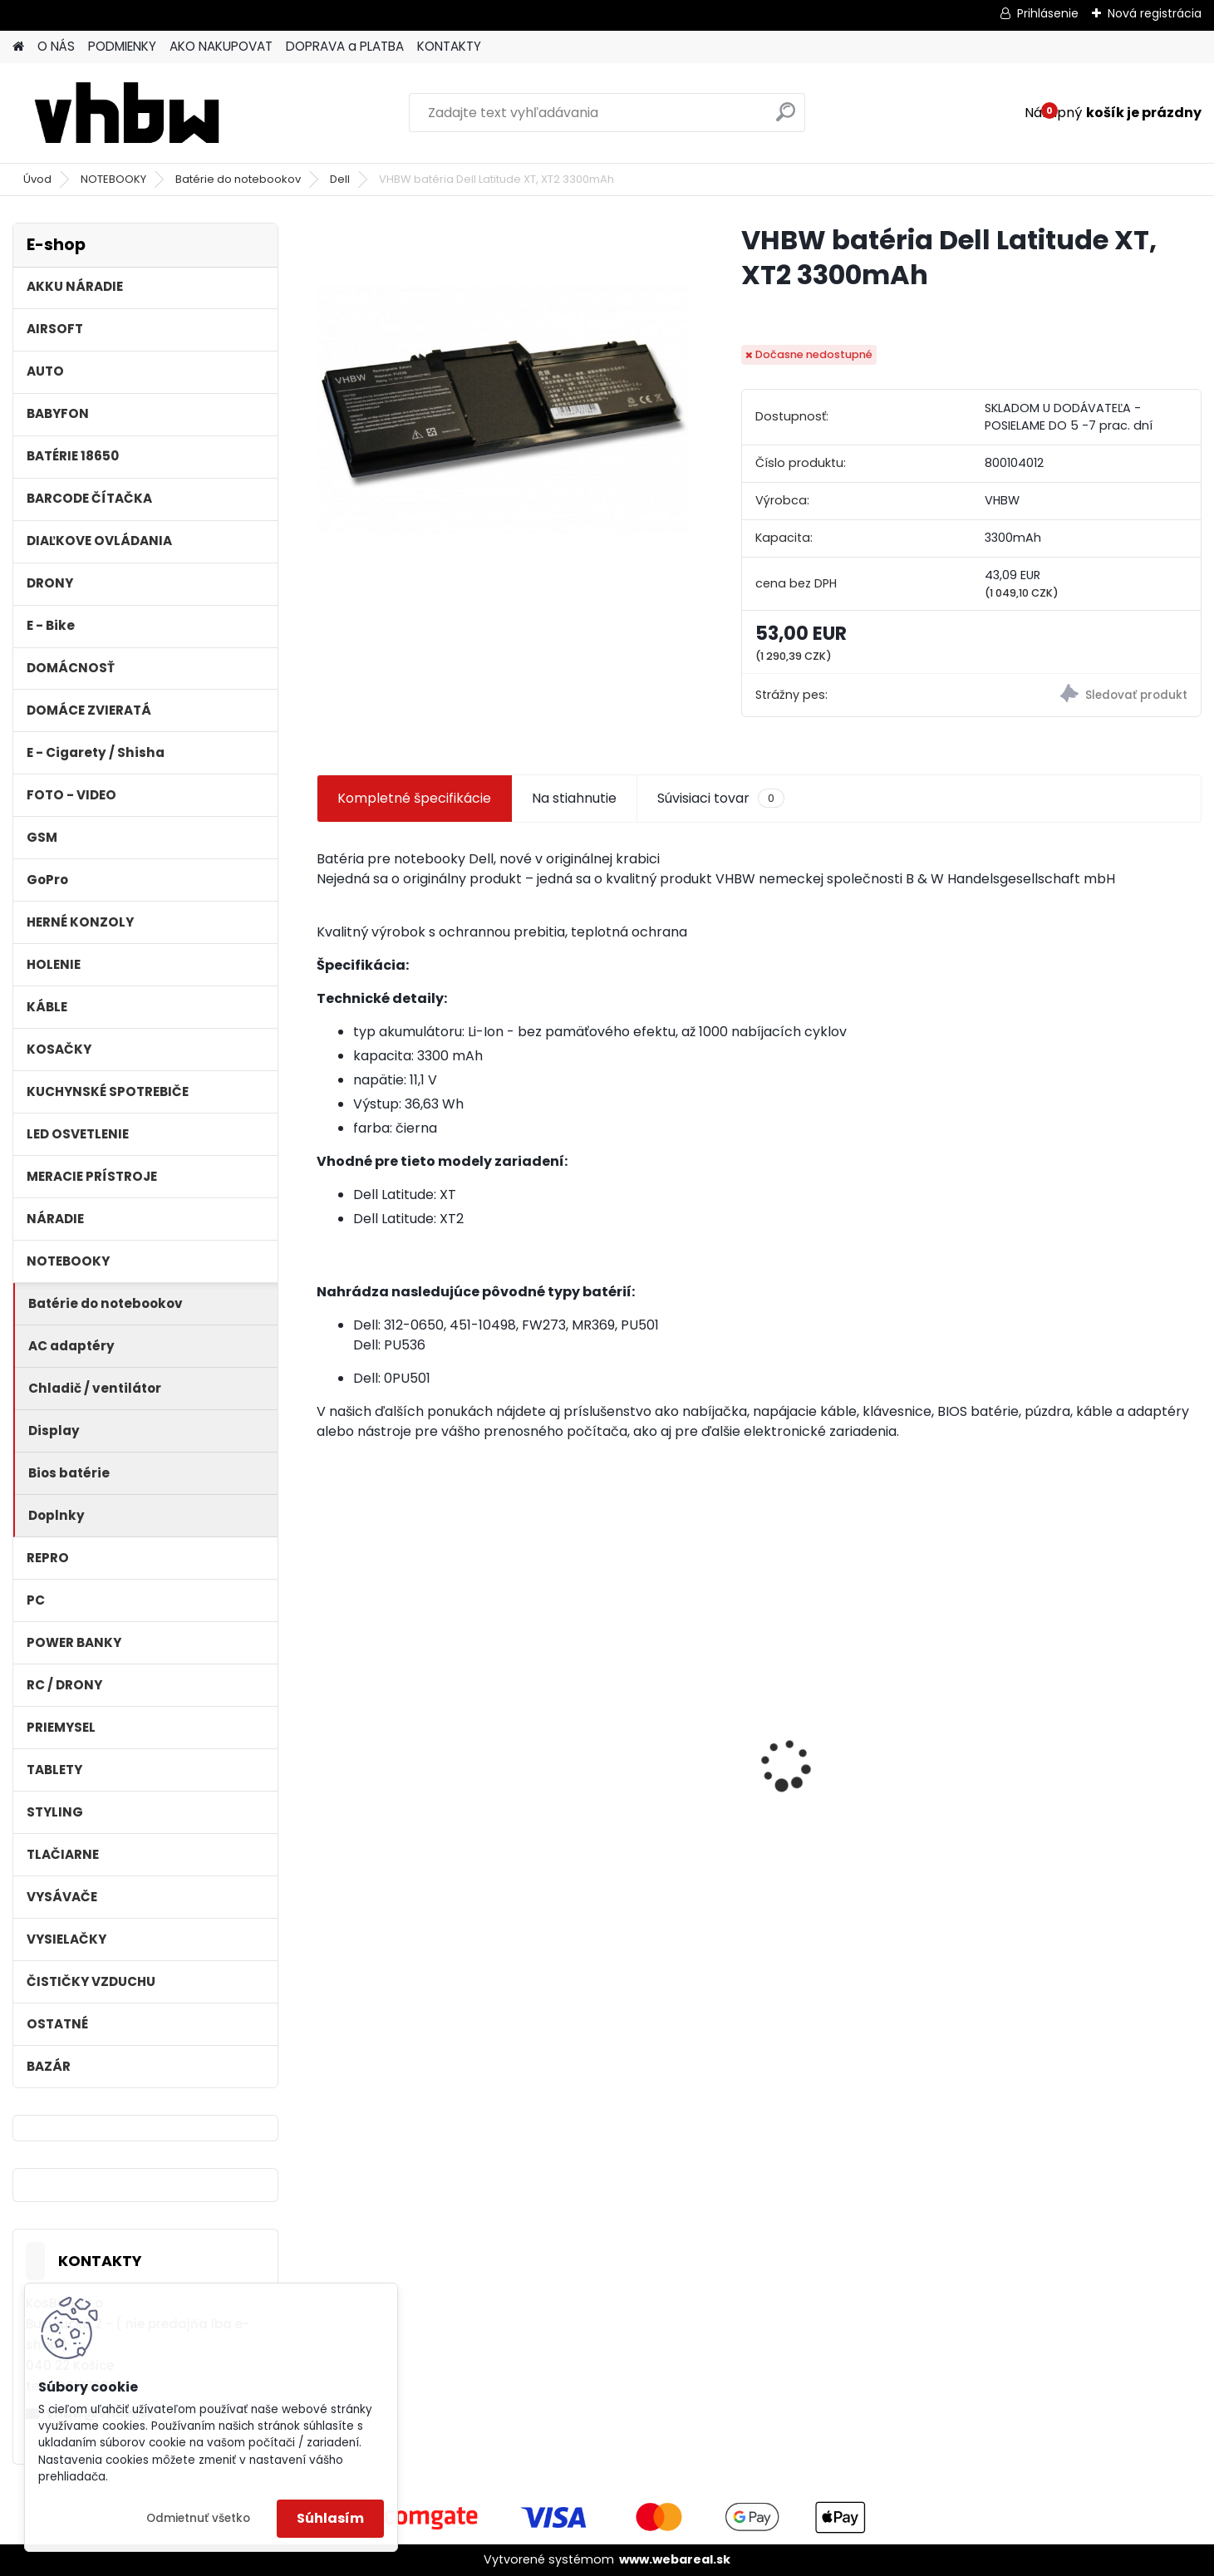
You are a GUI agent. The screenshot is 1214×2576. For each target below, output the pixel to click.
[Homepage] (18, 47)
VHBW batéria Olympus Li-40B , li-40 (1086, 1726)
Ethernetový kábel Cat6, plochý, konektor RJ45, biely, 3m (867, 1764)
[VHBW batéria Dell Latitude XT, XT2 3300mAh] (502, 408)
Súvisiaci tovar (720, 799)
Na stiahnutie (574, 798)
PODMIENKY (122, 46)
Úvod (37, 179)
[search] (785, 118)
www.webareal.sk (674, 2559)
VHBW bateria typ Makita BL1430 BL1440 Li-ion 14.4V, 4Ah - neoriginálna (638, 1767)
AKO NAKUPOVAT (221, 46)
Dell (340, 179)
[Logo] (126, 113)
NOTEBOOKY (113, 179)
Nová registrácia (1155, 13)
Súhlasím (330, 2518)
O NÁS (56, 46)
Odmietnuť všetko (198, 2518)
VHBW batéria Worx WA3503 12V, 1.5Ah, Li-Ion (419, 1760)
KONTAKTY (449, 46)
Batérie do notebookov (238, 179)
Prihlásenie (1048, 13)
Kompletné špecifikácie (414, 798)
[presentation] (325, 1736)
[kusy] (363, 1895)
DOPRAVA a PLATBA (345, 46)
